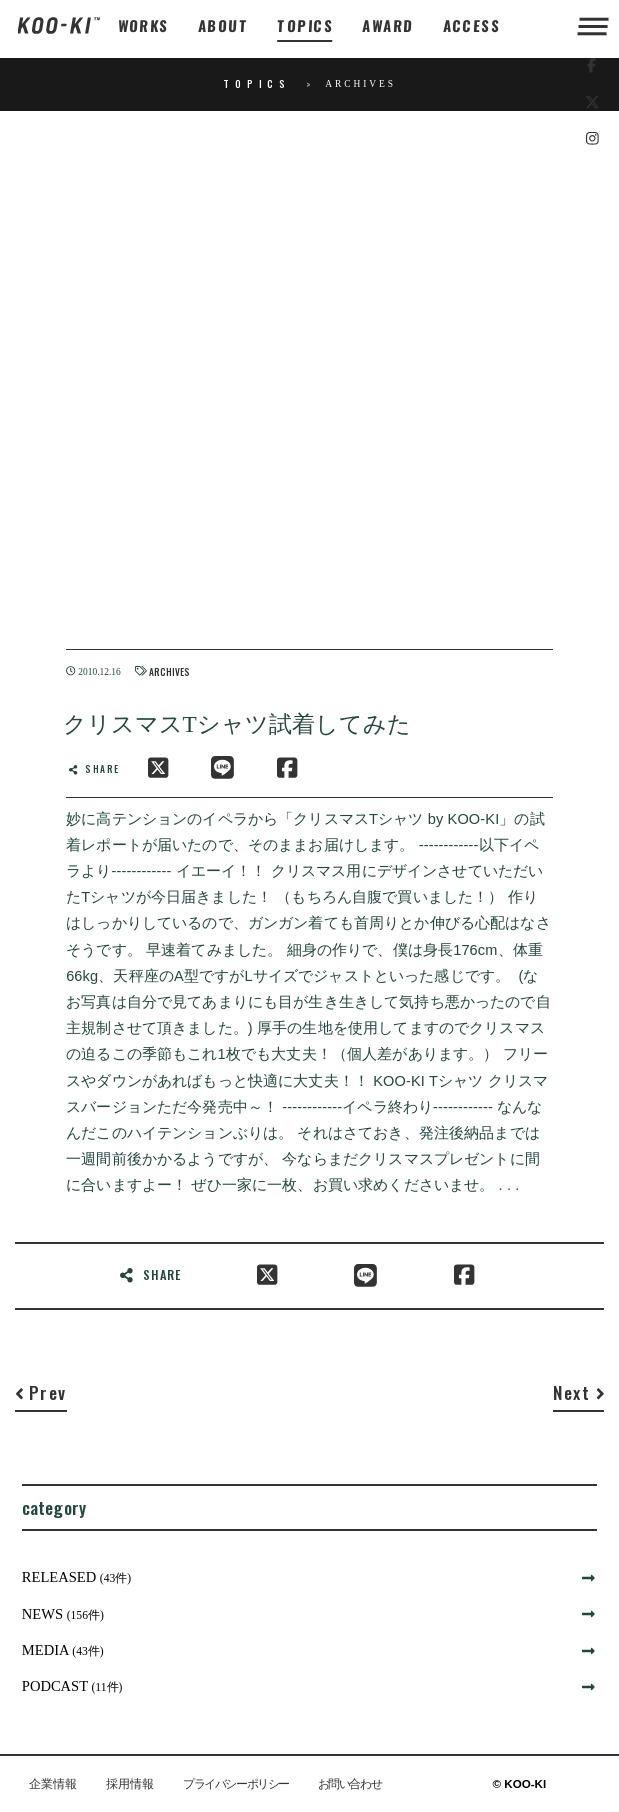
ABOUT (223, 25)
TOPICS (305, 25)
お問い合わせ (349, 1784)
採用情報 (130, 1784)
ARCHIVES (169, 672)
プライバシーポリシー (235, 1784)
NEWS (63, 1614)
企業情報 (53, 1784)
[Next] (578, 1397)
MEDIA (63, 1650)
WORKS (143, 25)
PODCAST (72, 1686)
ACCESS (471, 25)
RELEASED (76, 1577)
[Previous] (41, 1397)
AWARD (388, 25)
